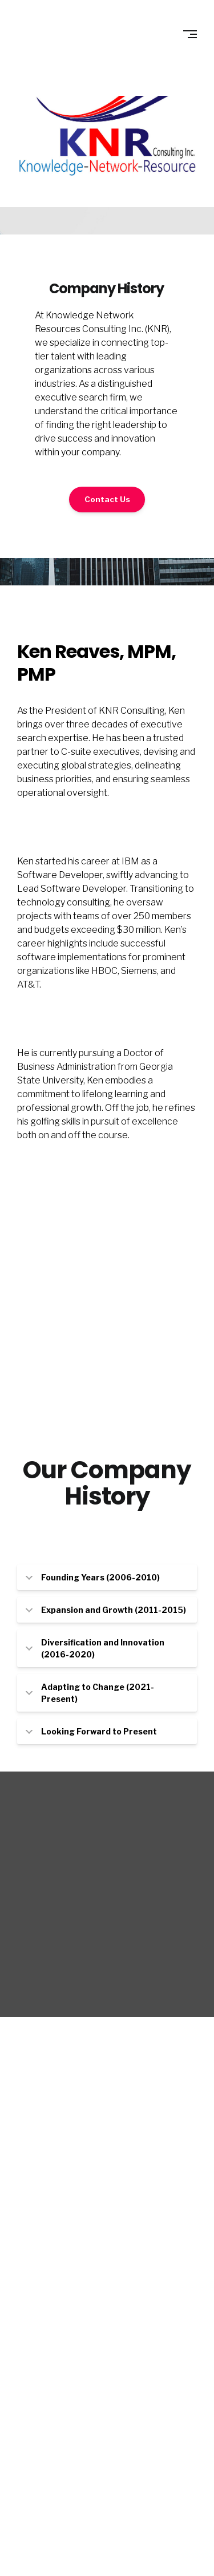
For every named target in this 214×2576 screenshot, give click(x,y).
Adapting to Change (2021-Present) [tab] (90, 1693)
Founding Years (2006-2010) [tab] (93, 1577)
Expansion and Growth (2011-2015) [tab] (106, 1610)
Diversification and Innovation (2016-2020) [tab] (95, 1648)
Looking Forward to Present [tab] (91, 1731)
